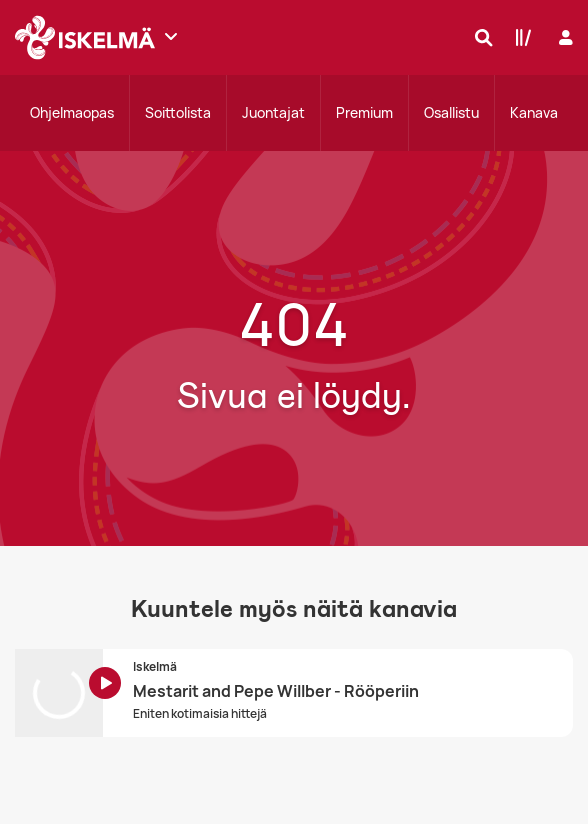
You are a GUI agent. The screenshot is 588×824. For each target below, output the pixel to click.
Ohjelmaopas (72, 112)
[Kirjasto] (519, 37)
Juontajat (273, 112)
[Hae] (479, 37)
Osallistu (451, 112)
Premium (364, 112)
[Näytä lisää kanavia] (171, 36)
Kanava (534, 112)
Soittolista (178, 112)
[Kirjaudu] (563, 37)
